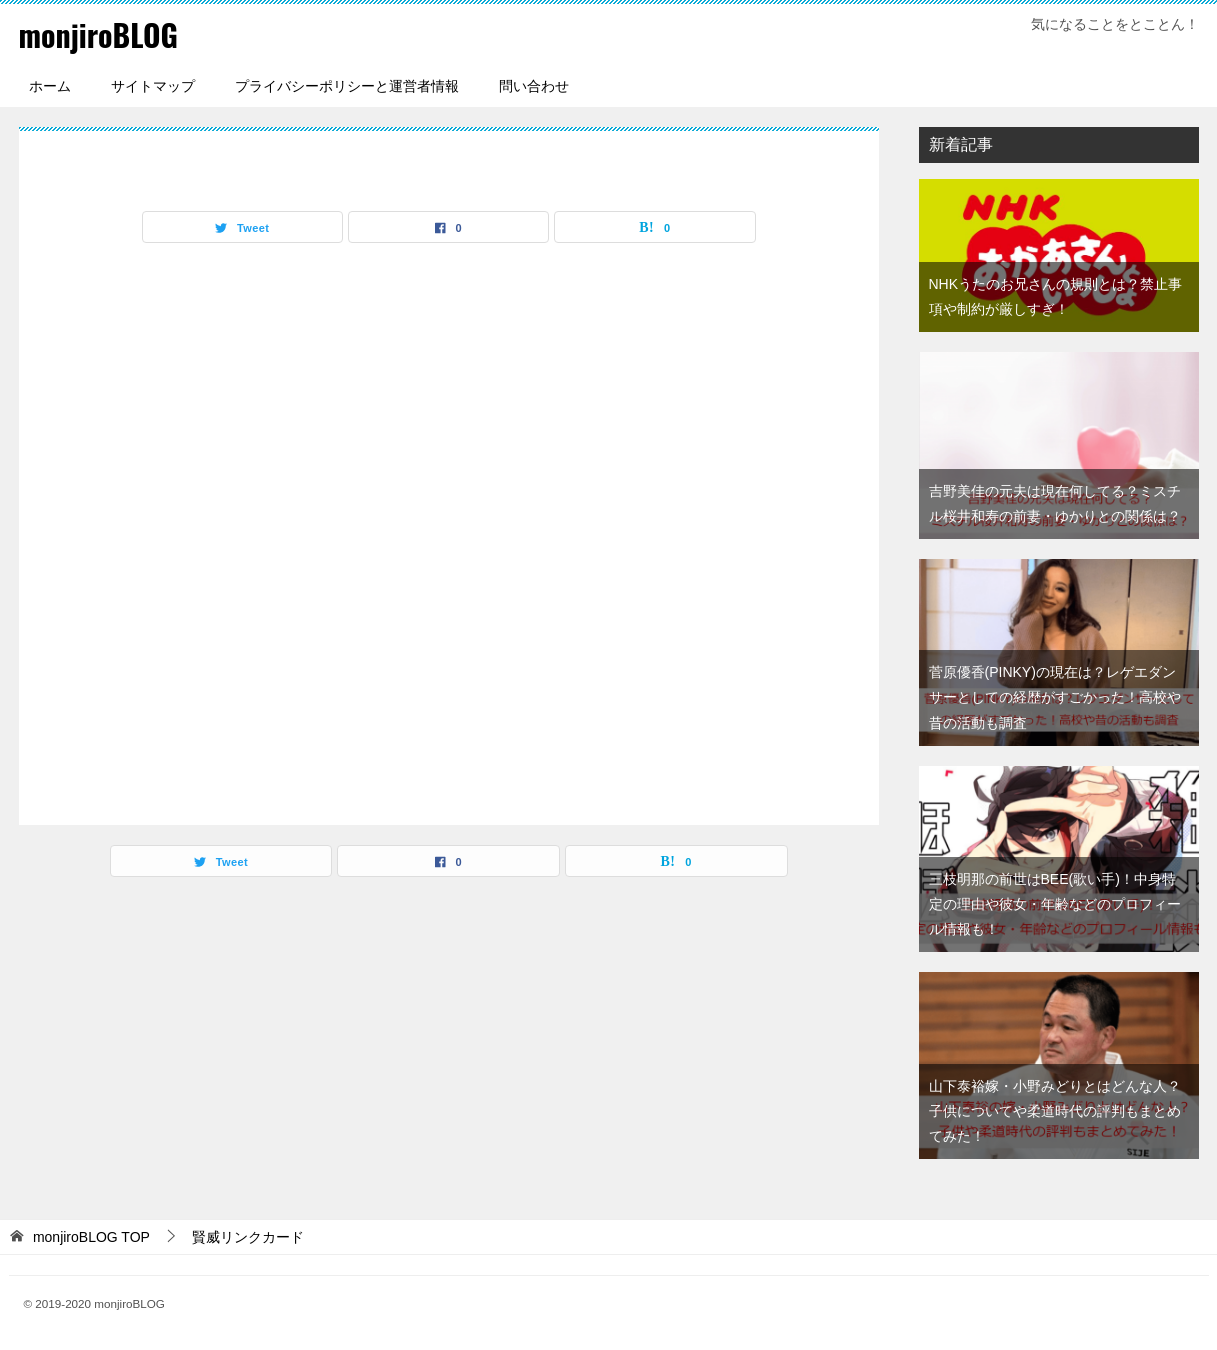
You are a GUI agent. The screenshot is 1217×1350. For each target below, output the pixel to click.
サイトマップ (153, 85)
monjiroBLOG (99, 34)
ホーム (50, 85)
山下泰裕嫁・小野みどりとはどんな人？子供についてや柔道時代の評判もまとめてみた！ (1055, 1110)
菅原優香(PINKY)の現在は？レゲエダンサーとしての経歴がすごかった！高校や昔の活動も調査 (1055, 696)
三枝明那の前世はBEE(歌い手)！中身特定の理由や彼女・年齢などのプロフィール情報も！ (1055, 903)
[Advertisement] (449, 528)
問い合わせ (534, 85)
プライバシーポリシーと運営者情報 (347, 85)
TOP (91, 1236)
